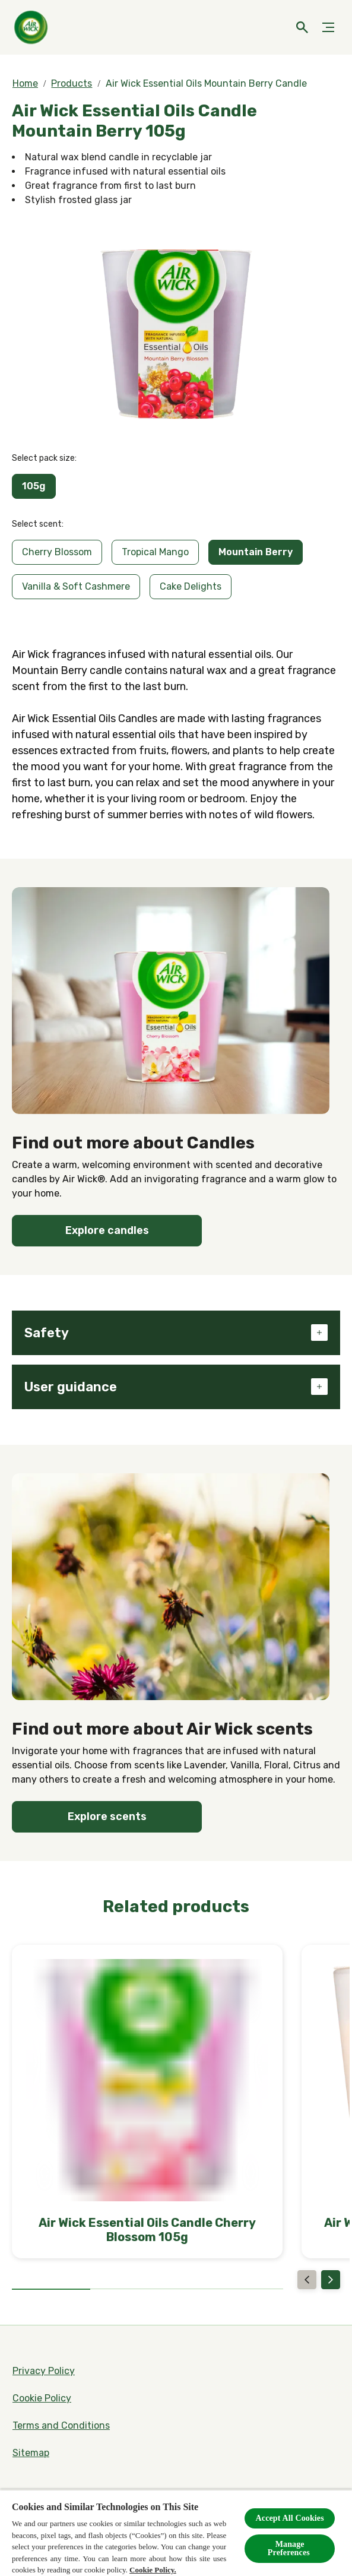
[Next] (330, 2279)
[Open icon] (302, 27)
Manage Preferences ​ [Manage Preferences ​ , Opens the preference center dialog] (290, 2548)
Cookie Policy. (152, 2569)
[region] (176, 2532)
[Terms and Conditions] (61, 2425)
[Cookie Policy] (42, 2398)
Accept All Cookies (290, 2518)
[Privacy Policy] (43, 2371)
